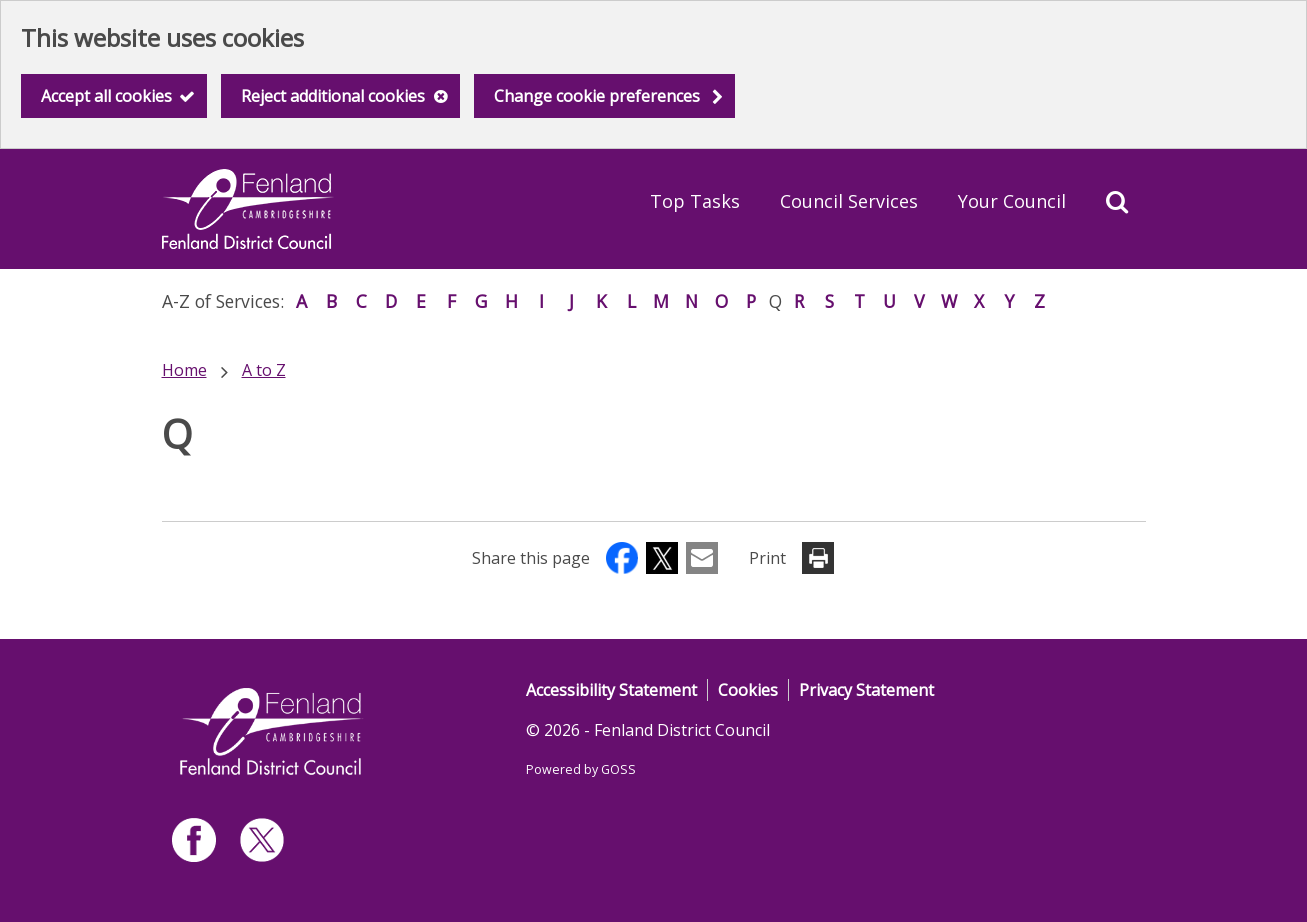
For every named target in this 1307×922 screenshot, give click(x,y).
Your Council (1012, 201)
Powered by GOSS (581, 769)
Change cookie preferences (597, 96)
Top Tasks (695, 201)
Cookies (748, 690)
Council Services (849, 201)
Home (184, 370)
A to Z (264, 370)
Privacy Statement (866, 690)
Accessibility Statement (611, 690)
